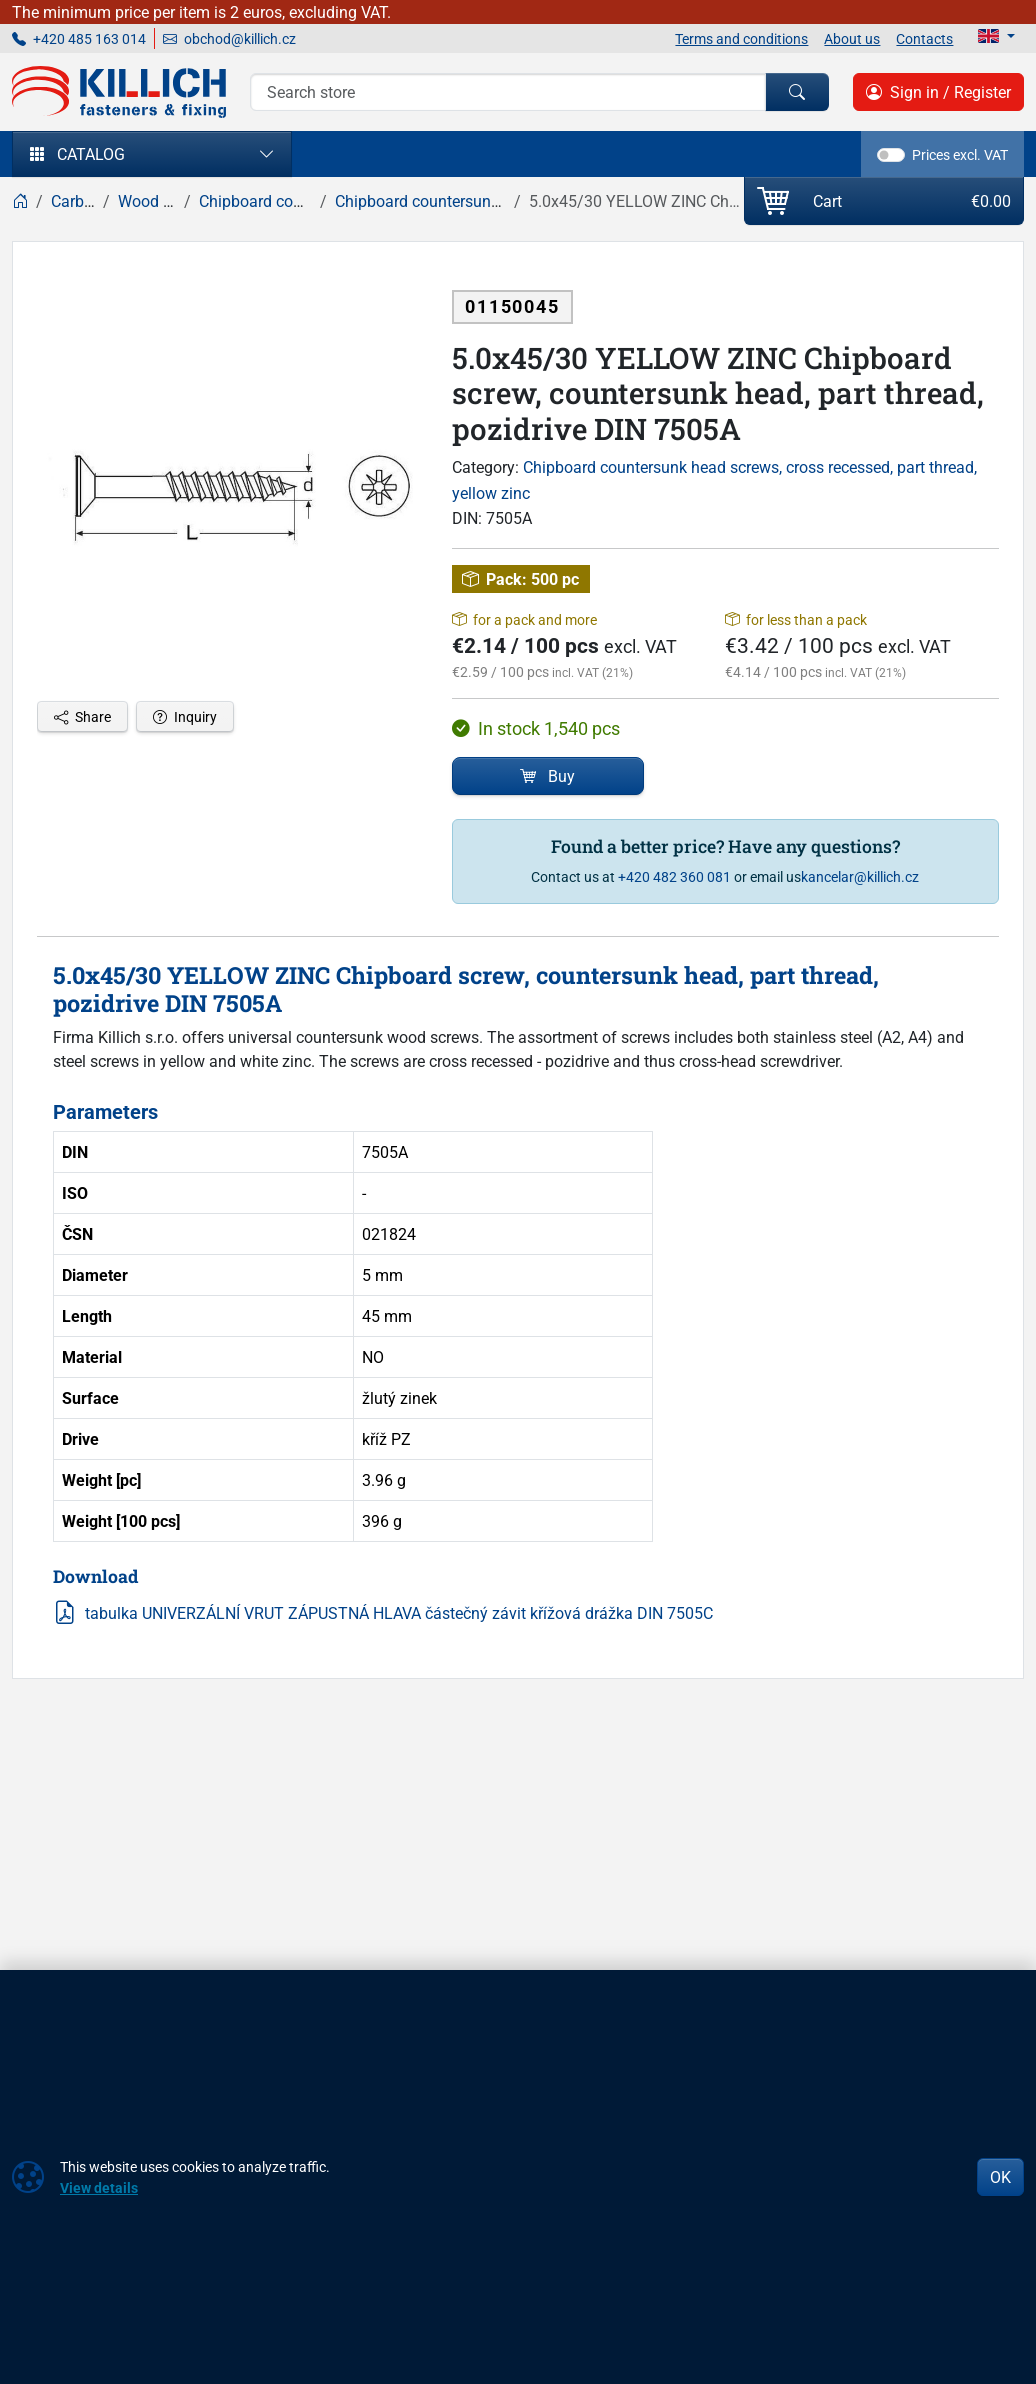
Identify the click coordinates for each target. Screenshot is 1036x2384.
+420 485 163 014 (79, 38)
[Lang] (996, 36)
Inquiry (185, 716)
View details (99, 2187)
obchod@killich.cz (229, 38)
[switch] (891, 155)
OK (1000, 2177)
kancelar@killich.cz (860, 876)
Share (82, 716)
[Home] (20, 201)
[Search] (508, 92)
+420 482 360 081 (674, 876)
